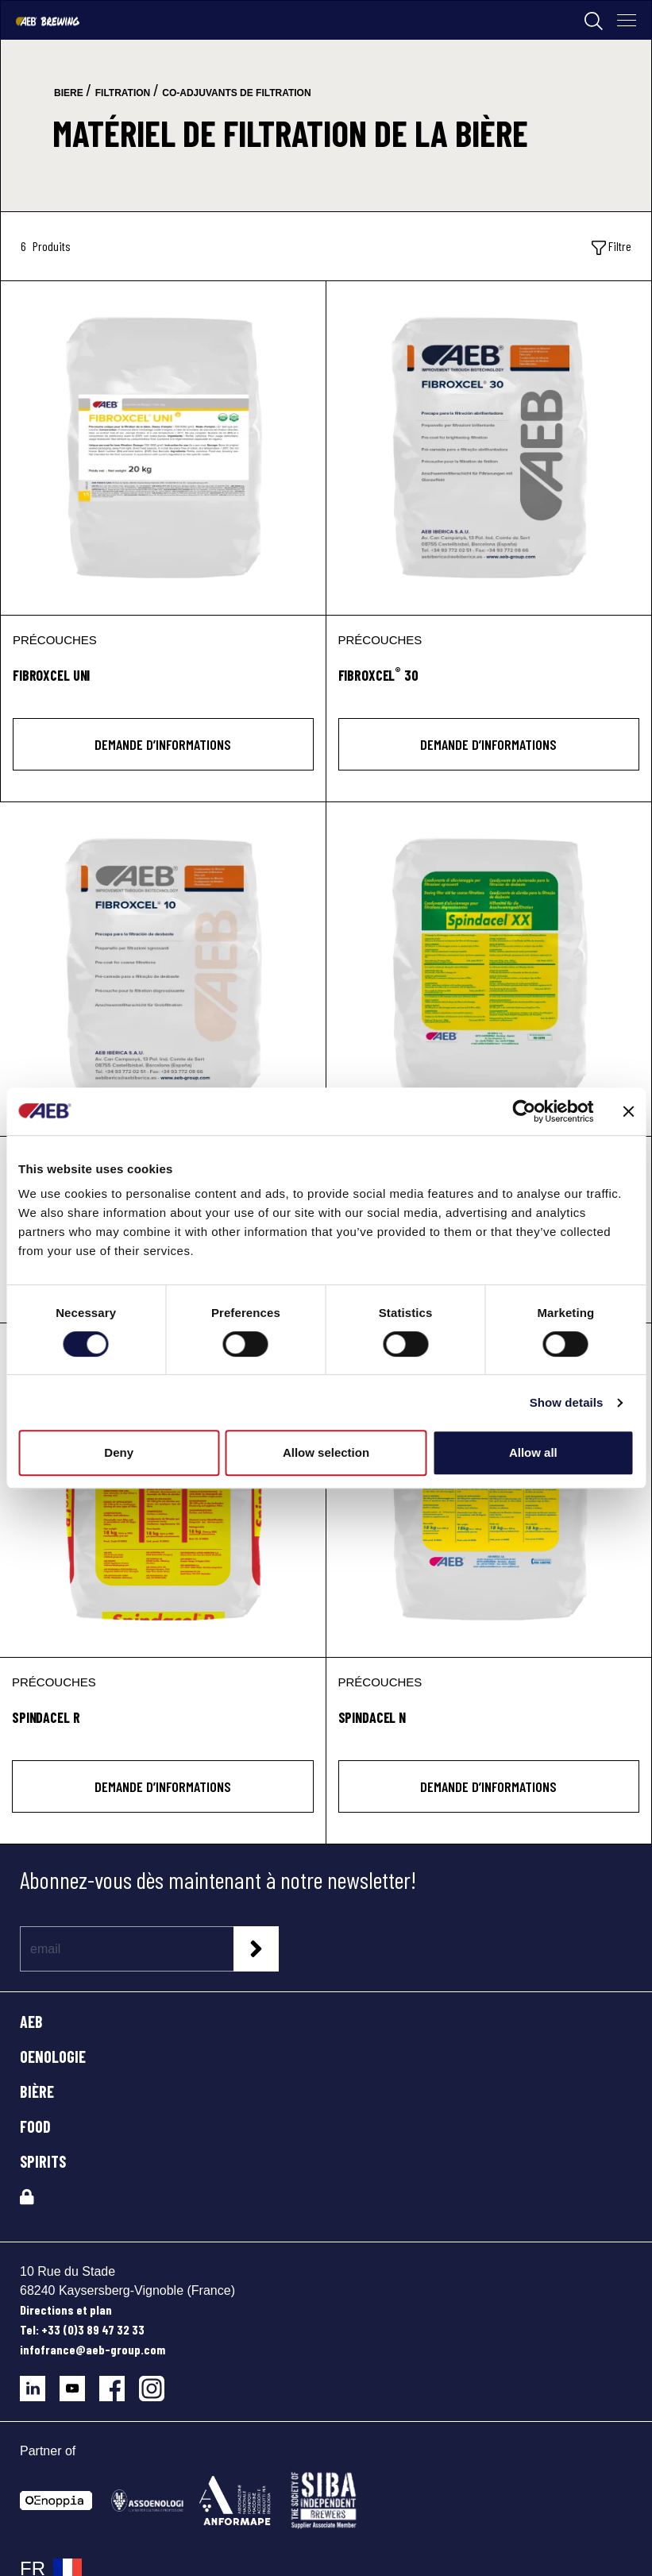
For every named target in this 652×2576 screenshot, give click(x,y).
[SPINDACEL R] (163, 1490)
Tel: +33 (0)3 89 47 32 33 (82, 2329)
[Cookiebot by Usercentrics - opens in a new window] (523, 1111)
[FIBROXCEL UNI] (163, 448)
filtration (123, 92)
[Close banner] (628, 1111)
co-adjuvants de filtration (236, 92)
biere (68, 92)
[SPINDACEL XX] (489, 969)
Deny (118, 1452)
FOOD (35, 2126)
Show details (567, 1402)
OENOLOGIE (53, 2056)
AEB (31, 2021)
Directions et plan (66, 2309)
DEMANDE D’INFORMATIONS (163, 744)
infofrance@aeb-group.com (92, 2349)
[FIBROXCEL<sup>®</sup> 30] (489, 684)
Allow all (533, 1452)
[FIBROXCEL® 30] (489, 448)
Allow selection (326, 1452)
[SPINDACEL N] (489, 1490)
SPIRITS (43, 2161)
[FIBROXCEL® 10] (163, 969)
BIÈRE (37, 2091)
